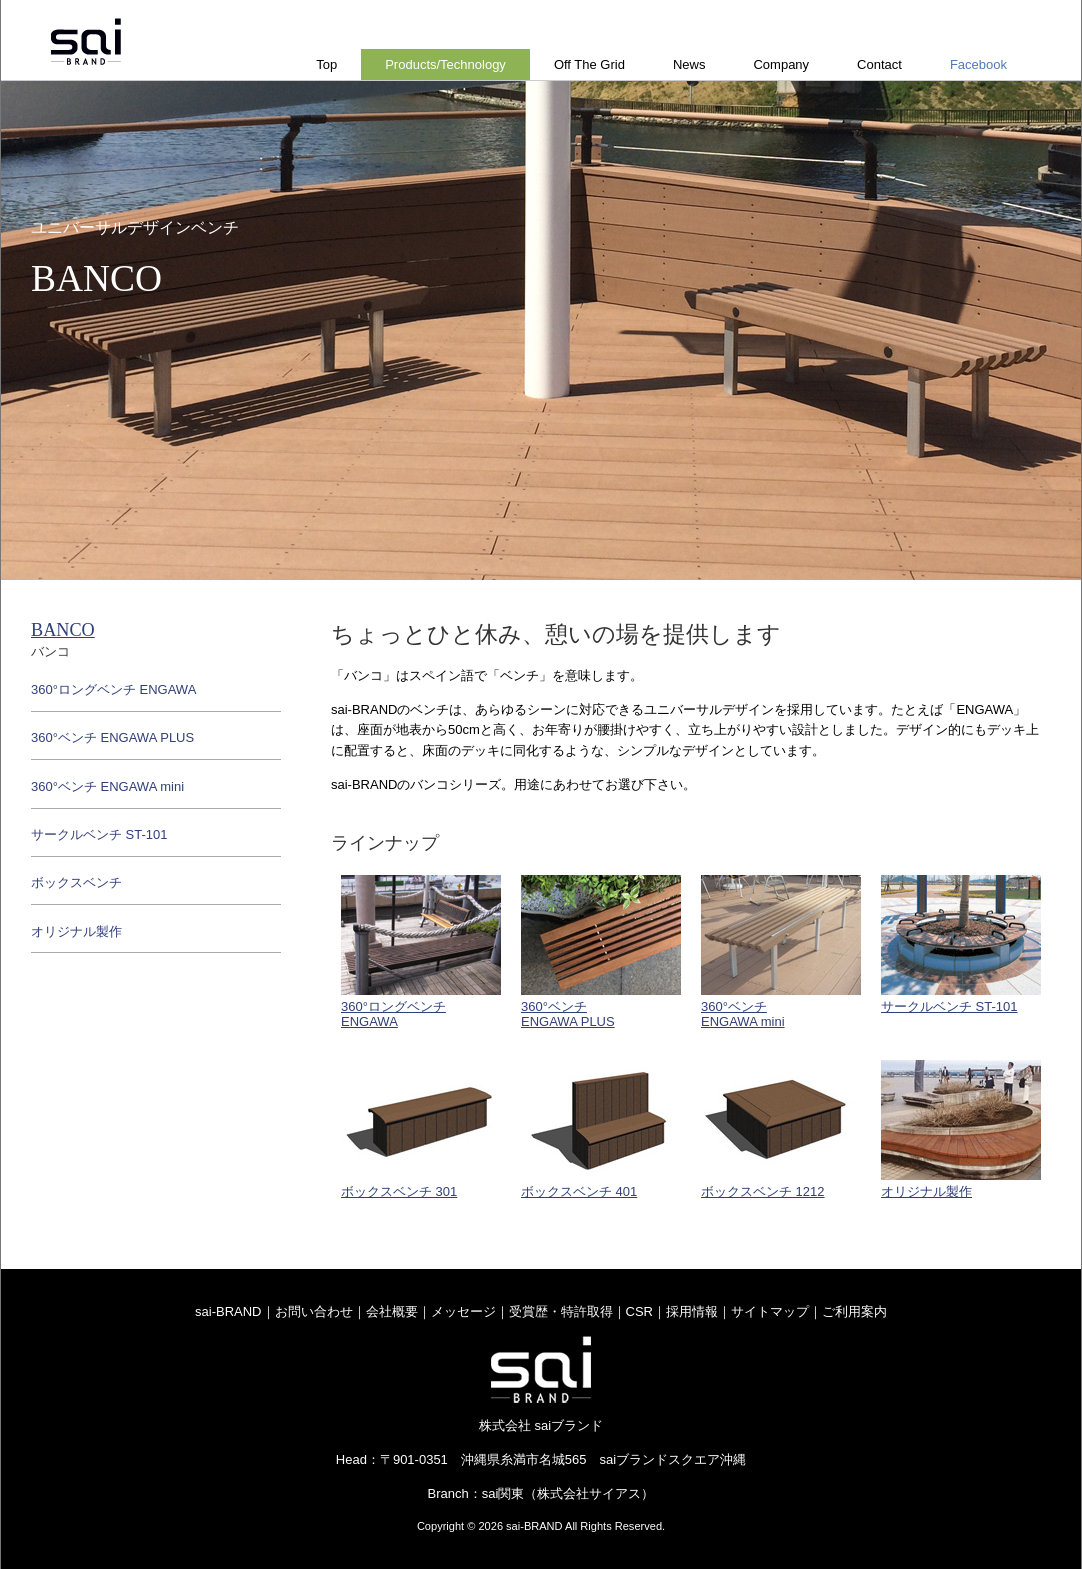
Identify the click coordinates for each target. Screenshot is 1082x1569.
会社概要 (392, 1311)
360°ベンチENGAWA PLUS (601, 952)
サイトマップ (770, 1311)
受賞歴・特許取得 (561, 1311)
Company (781, 64)
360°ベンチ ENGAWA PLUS (112, 737)
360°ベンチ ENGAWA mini (107, 786)
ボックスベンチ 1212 (781, 1129)
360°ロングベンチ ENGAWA (113, 689)
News (689, 64)
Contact (879, 64)
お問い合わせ (314, 1311)
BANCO (63, 630)
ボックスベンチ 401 (601, 1129)
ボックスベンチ (76, 882)
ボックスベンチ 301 (421, 1129)
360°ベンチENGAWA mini (781, 952)
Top (326, 64)
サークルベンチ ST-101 (961, 944)
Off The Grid (589, 64)
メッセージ (463, 1311)
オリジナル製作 (961, 1129)
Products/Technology (445, 64)
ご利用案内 (854, 1311)
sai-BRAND (228, 1311)
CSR (639, 1311)
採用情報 (692, 1311)
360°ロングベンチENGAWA (421, 952)
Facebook (978, 64)
